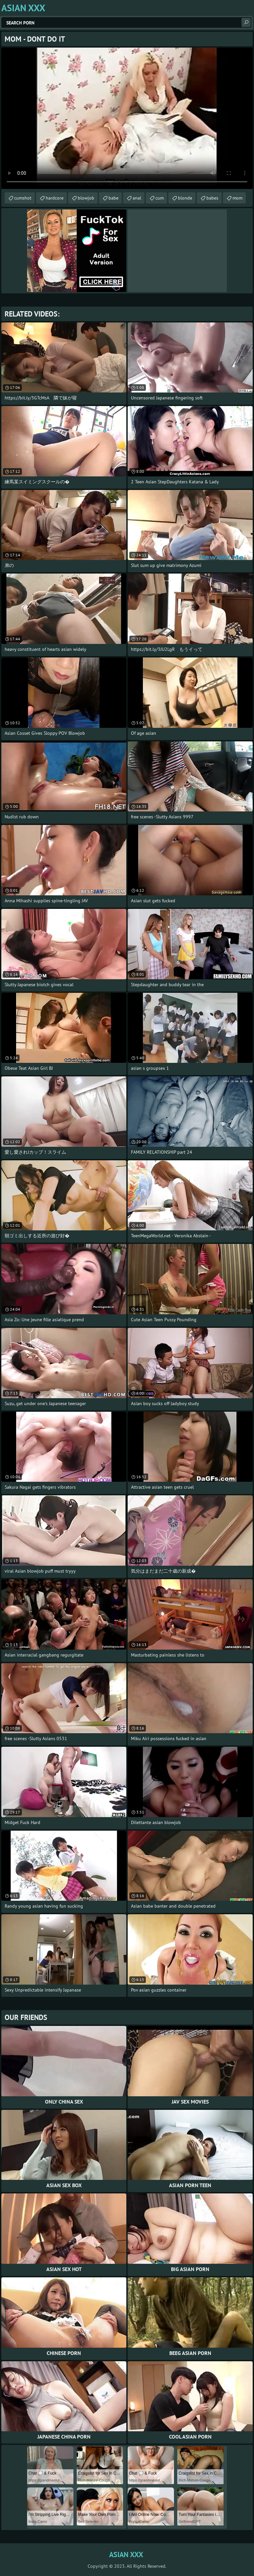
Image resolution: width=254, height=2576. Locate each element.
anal (137, 198)
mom (237, 198)
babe (113, 198)
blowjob (86, 198)
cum (159, 198)
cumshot (22, 198)
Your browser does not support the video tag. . (127, 118)
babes (212, 198)
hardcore (55, 198)
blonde (185, 198)
